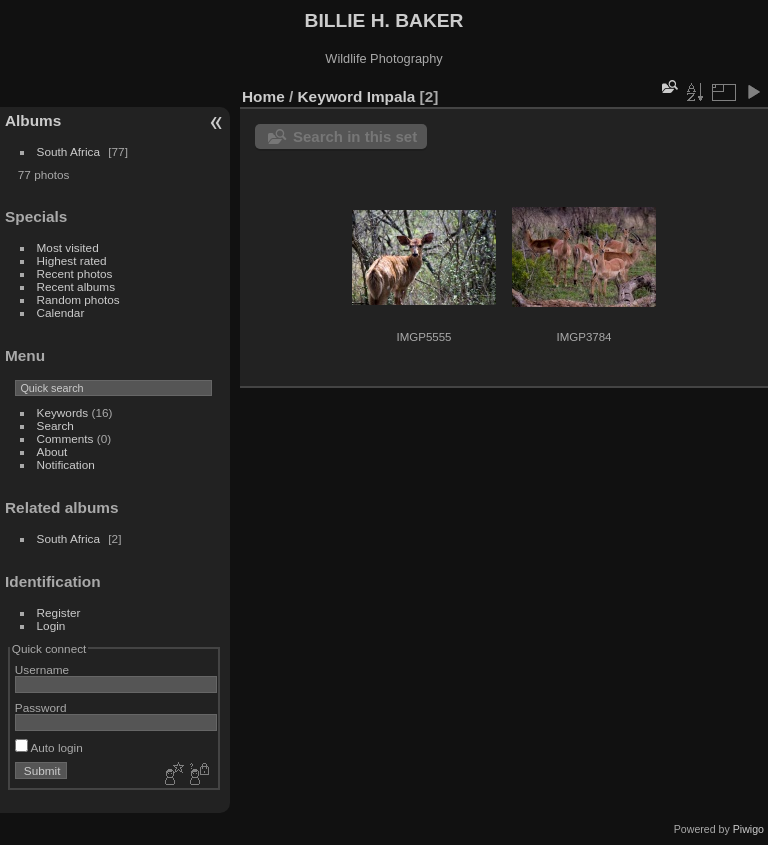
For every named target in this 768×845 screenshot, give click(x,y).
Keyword (330, 96)
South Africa (68, 151)
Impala (391, 96)
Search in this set (355, 136)
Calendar (61, 312)
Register (59, 612)
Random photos (78, 299)
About (52, 451)
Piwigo (748, 829)
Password (41, 707)
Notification (66, 464)
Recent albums (76, 286)
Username (42, 669)
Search (55, 425)
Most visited (68, 247)
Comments (65, 438)
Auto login (49, 747)
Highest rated (72, 260)
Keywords (63, 412)
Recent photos (75, 273)
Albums (33, 120)
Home (263, 96)
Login (51, 625)
